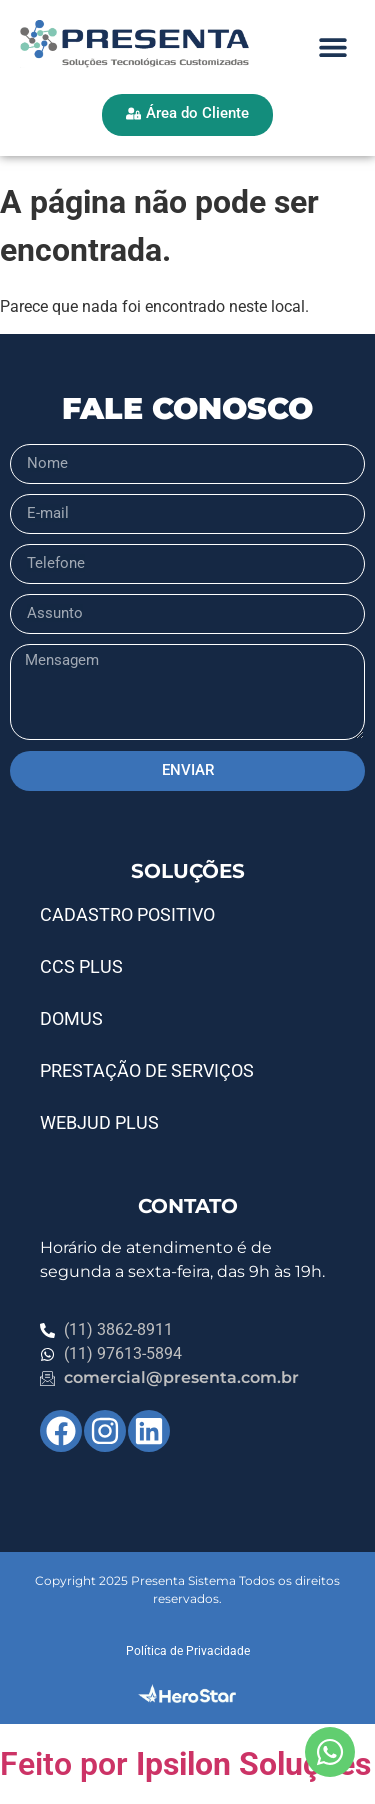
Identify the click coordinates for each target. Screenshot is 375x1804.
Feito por (185, 1764)
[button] (332, 47)
